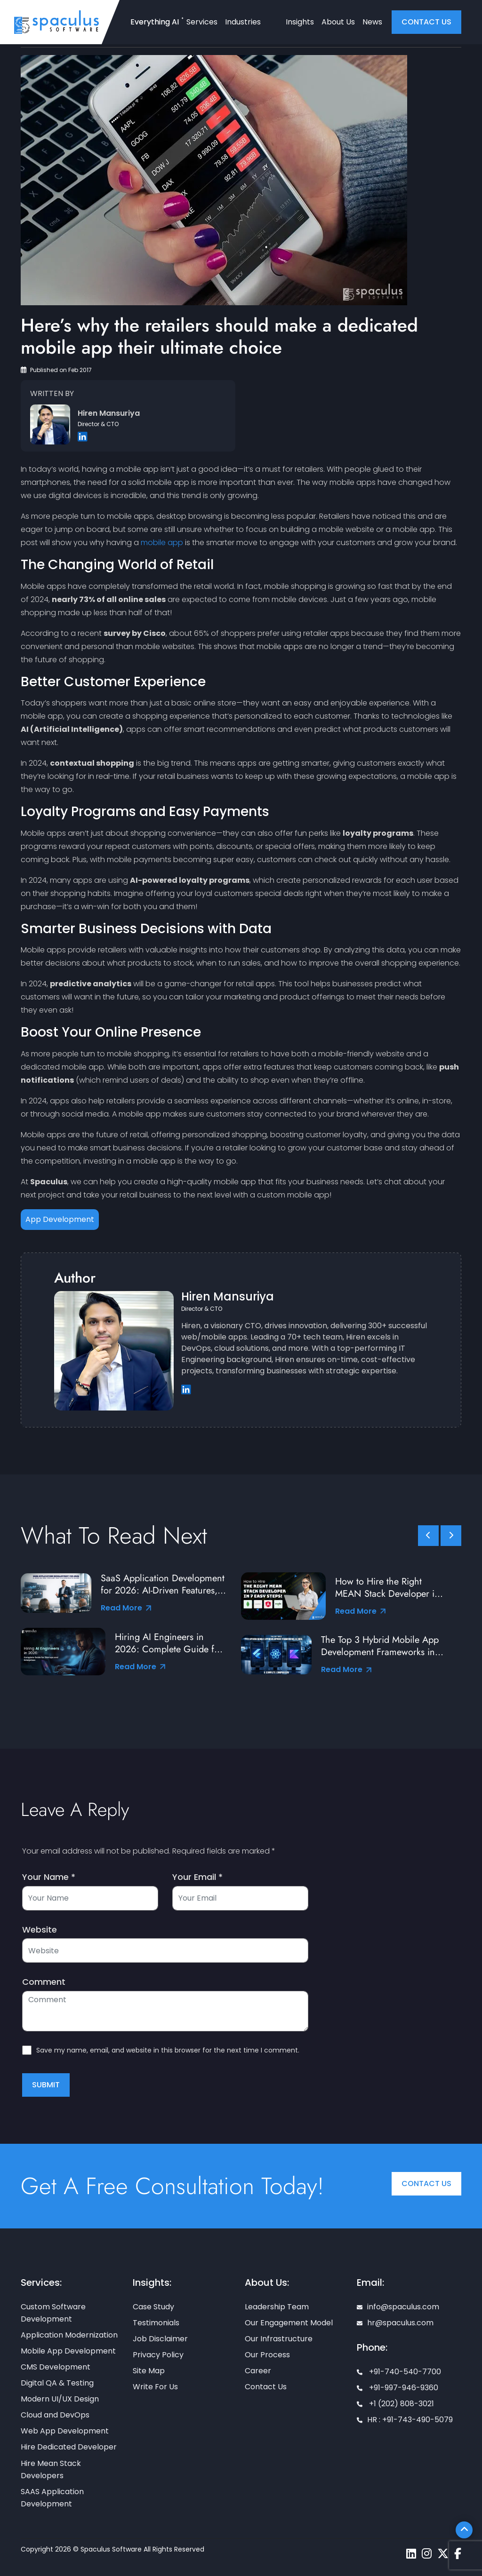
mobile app (162, 542)
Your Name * (48, 1877)
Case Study (153, 2306)
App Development (59, 1219)
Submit (46, 2084)
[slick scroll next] (451, 1535)
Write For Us (155, 2386)
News (372, 21)
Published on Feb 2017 (56, 370)
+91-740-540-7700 (399, 2371)
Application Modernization (69, 2335)
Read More (126, 1607)
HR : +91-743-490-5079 (405, 2419)
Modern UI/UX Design (60, 2399)
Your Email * (197, 1877)
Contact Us (426, 2183)
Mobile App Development (68, 2351)
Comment (43, 1982)
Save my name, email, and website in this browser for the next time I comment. (167, 2050)
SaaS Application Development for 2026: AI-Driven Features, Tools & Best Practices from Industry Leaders (163, 1584)
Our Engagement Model (289, 2322)
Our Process (267, 2354)
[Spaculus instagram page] (427, 2553)
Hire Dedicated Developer (69, 2446)
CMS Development (55, 2367)
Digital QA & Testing (57, 2383)
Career (258, 2370)
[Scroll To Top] (464, 2529)
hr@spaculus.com (395, 2322)
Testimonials (156, 2322)
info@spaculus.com (398, 2306)
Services (201, 21)
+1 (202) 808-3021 (395, 2403)
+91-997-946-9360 (397, 2387)
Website (39, 1930)
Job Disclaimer (160, 2338)
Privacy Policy (158, 2354)
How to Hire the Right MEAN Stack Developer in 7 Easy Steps (387, 1588)
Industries (243, 21)
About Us (338, 21)
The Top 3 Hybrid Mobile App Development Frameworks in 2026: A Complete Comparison (380, 1646)
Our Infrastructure (279, 2338)
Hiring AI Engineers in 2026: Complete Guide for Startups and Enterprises (169, 1643)
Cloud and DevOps (55, 2415)
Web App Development (65, 2430)
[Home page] (56, 21)
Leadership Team (277, 2306)
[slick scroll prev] (428, 1535)
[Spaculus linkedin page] (411, 2553)
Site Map (149, 2370)
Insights (300, 21)
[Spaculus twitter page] (443, 2553)
